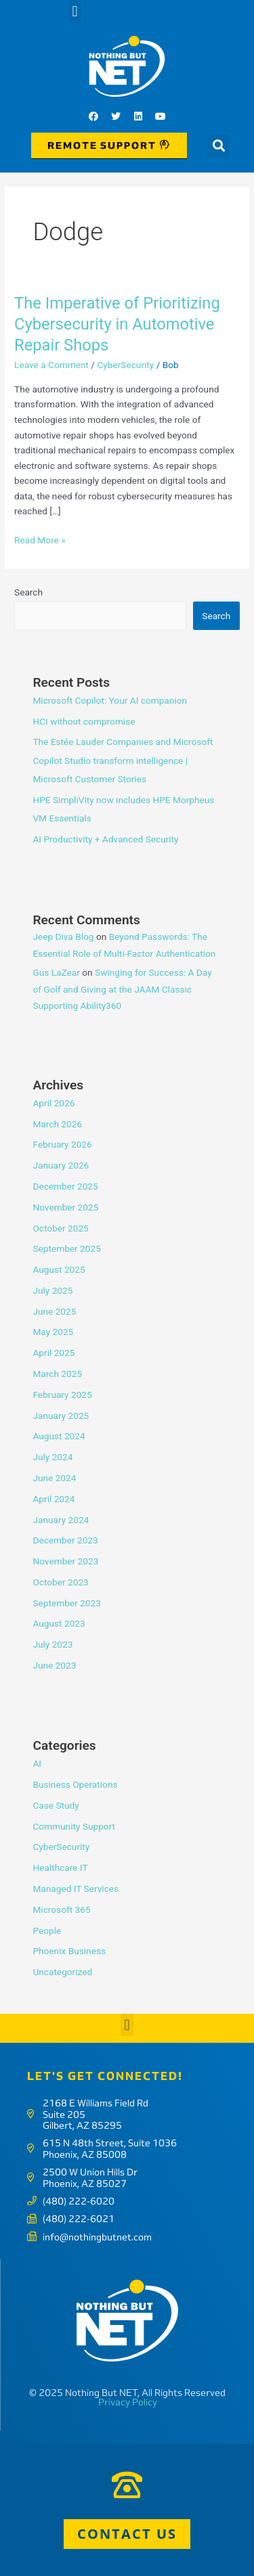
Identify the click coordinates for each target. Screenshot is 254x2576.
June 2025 (54, 1311)
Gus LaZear (56, 972)
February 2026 (62, 1144)
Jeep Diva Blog (63, 936)
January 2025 (61, 1415)
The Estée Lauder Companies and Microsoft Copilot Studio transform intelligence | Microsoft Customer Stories (123, 760)
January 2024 (61, 1519)
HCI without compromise (84, 721)
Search (28, 592)
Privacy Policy (127, 2402)
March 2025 (57, 1373)
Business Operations (75, 1784)
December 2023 (65, 1540)
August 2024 (59, 1435)
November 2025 (65, 1207)
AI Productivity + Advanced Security (105, 839)
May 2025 (53, 1331)
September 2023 (66, 1603)
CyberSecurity (125, 364)
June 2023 (54, 1665)
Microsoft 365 (61, 1909)
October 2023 (60, 1582)
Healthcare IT (60, 1867)
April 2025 (54, 1352)
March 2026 (57, 1123)
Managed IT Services (76, 1888)
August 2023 (59, 1623)
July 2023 (52, 1644)
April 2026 (54, 1103)
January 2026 (61, 1165)
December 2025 (65, 1186)
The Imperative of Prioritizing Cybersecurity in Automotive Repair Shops (117, 324)
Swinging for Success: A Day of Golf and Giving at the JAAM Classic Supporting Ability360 (122, 989)
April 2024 (54, 1498)
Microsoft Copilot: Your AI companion (110, 700)
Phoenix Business (69, 1950)
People (47, 1930)
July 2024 (52, 1456)
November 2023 (65, 1561)
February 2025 (62, 1394)
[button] (74, 11)
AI (37, 1763)
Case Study (56, 1805)
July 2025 (52, 1290)
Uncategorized (62, 1971)
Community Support (74, 1826)
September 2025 (66, 1248)
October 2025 (60, 1228)
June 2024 (54, 1477)
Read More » (40, 539)
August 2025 (59, 1269)
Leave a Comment (51, 364)
